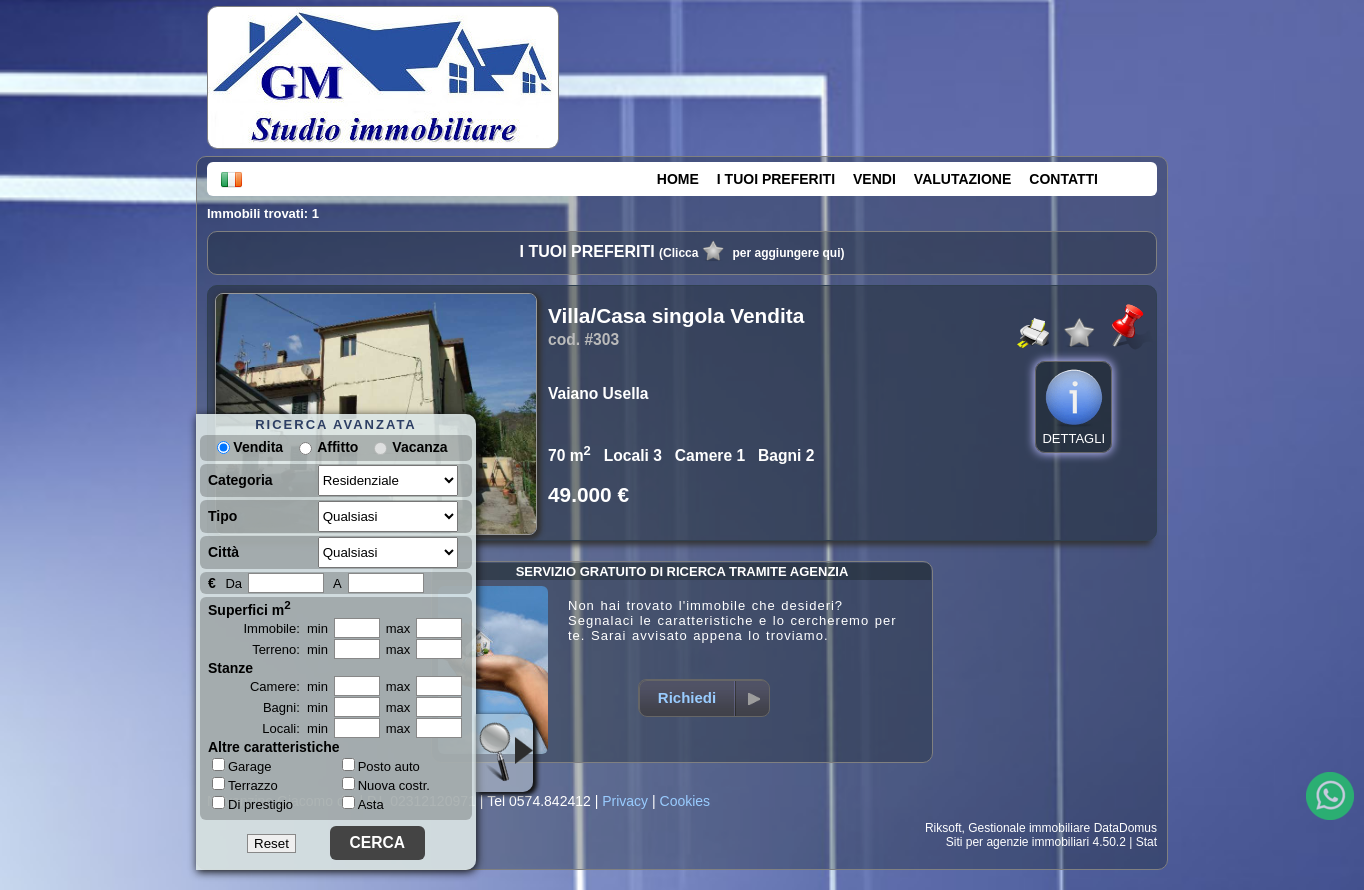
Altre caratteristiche (274, 747)
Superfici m (249, 608)
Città (223, 552)
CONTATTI (1063, 179)
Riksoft (943, 828)
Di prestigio (252, 804)
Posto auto (381, 766)
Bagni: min (295, 707)
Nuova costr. (386, 785)
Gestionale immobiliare (1029, 828)
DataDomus (1125, 828)
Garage (241, 766)
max (398, 628)
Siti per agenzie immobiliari (1017, 842)
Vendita (250, 447)
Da (233, 583)
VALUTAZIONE (962, 179)
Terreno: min (290, 649)
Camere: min (289, 686)
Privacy (625, 801)
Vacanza (419, 447)
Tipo (222, 516)
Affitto (337, 447)
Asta (363, 804)
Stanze (230, 668)
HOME (678, 179)
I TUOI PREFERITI (776, 179)
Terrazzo (245, 785)
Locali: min (295, 728)
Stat (1146, 842)
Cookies (685, 801)
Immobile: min (285, 628)
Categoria (240, 480)
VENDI (874, 179)
